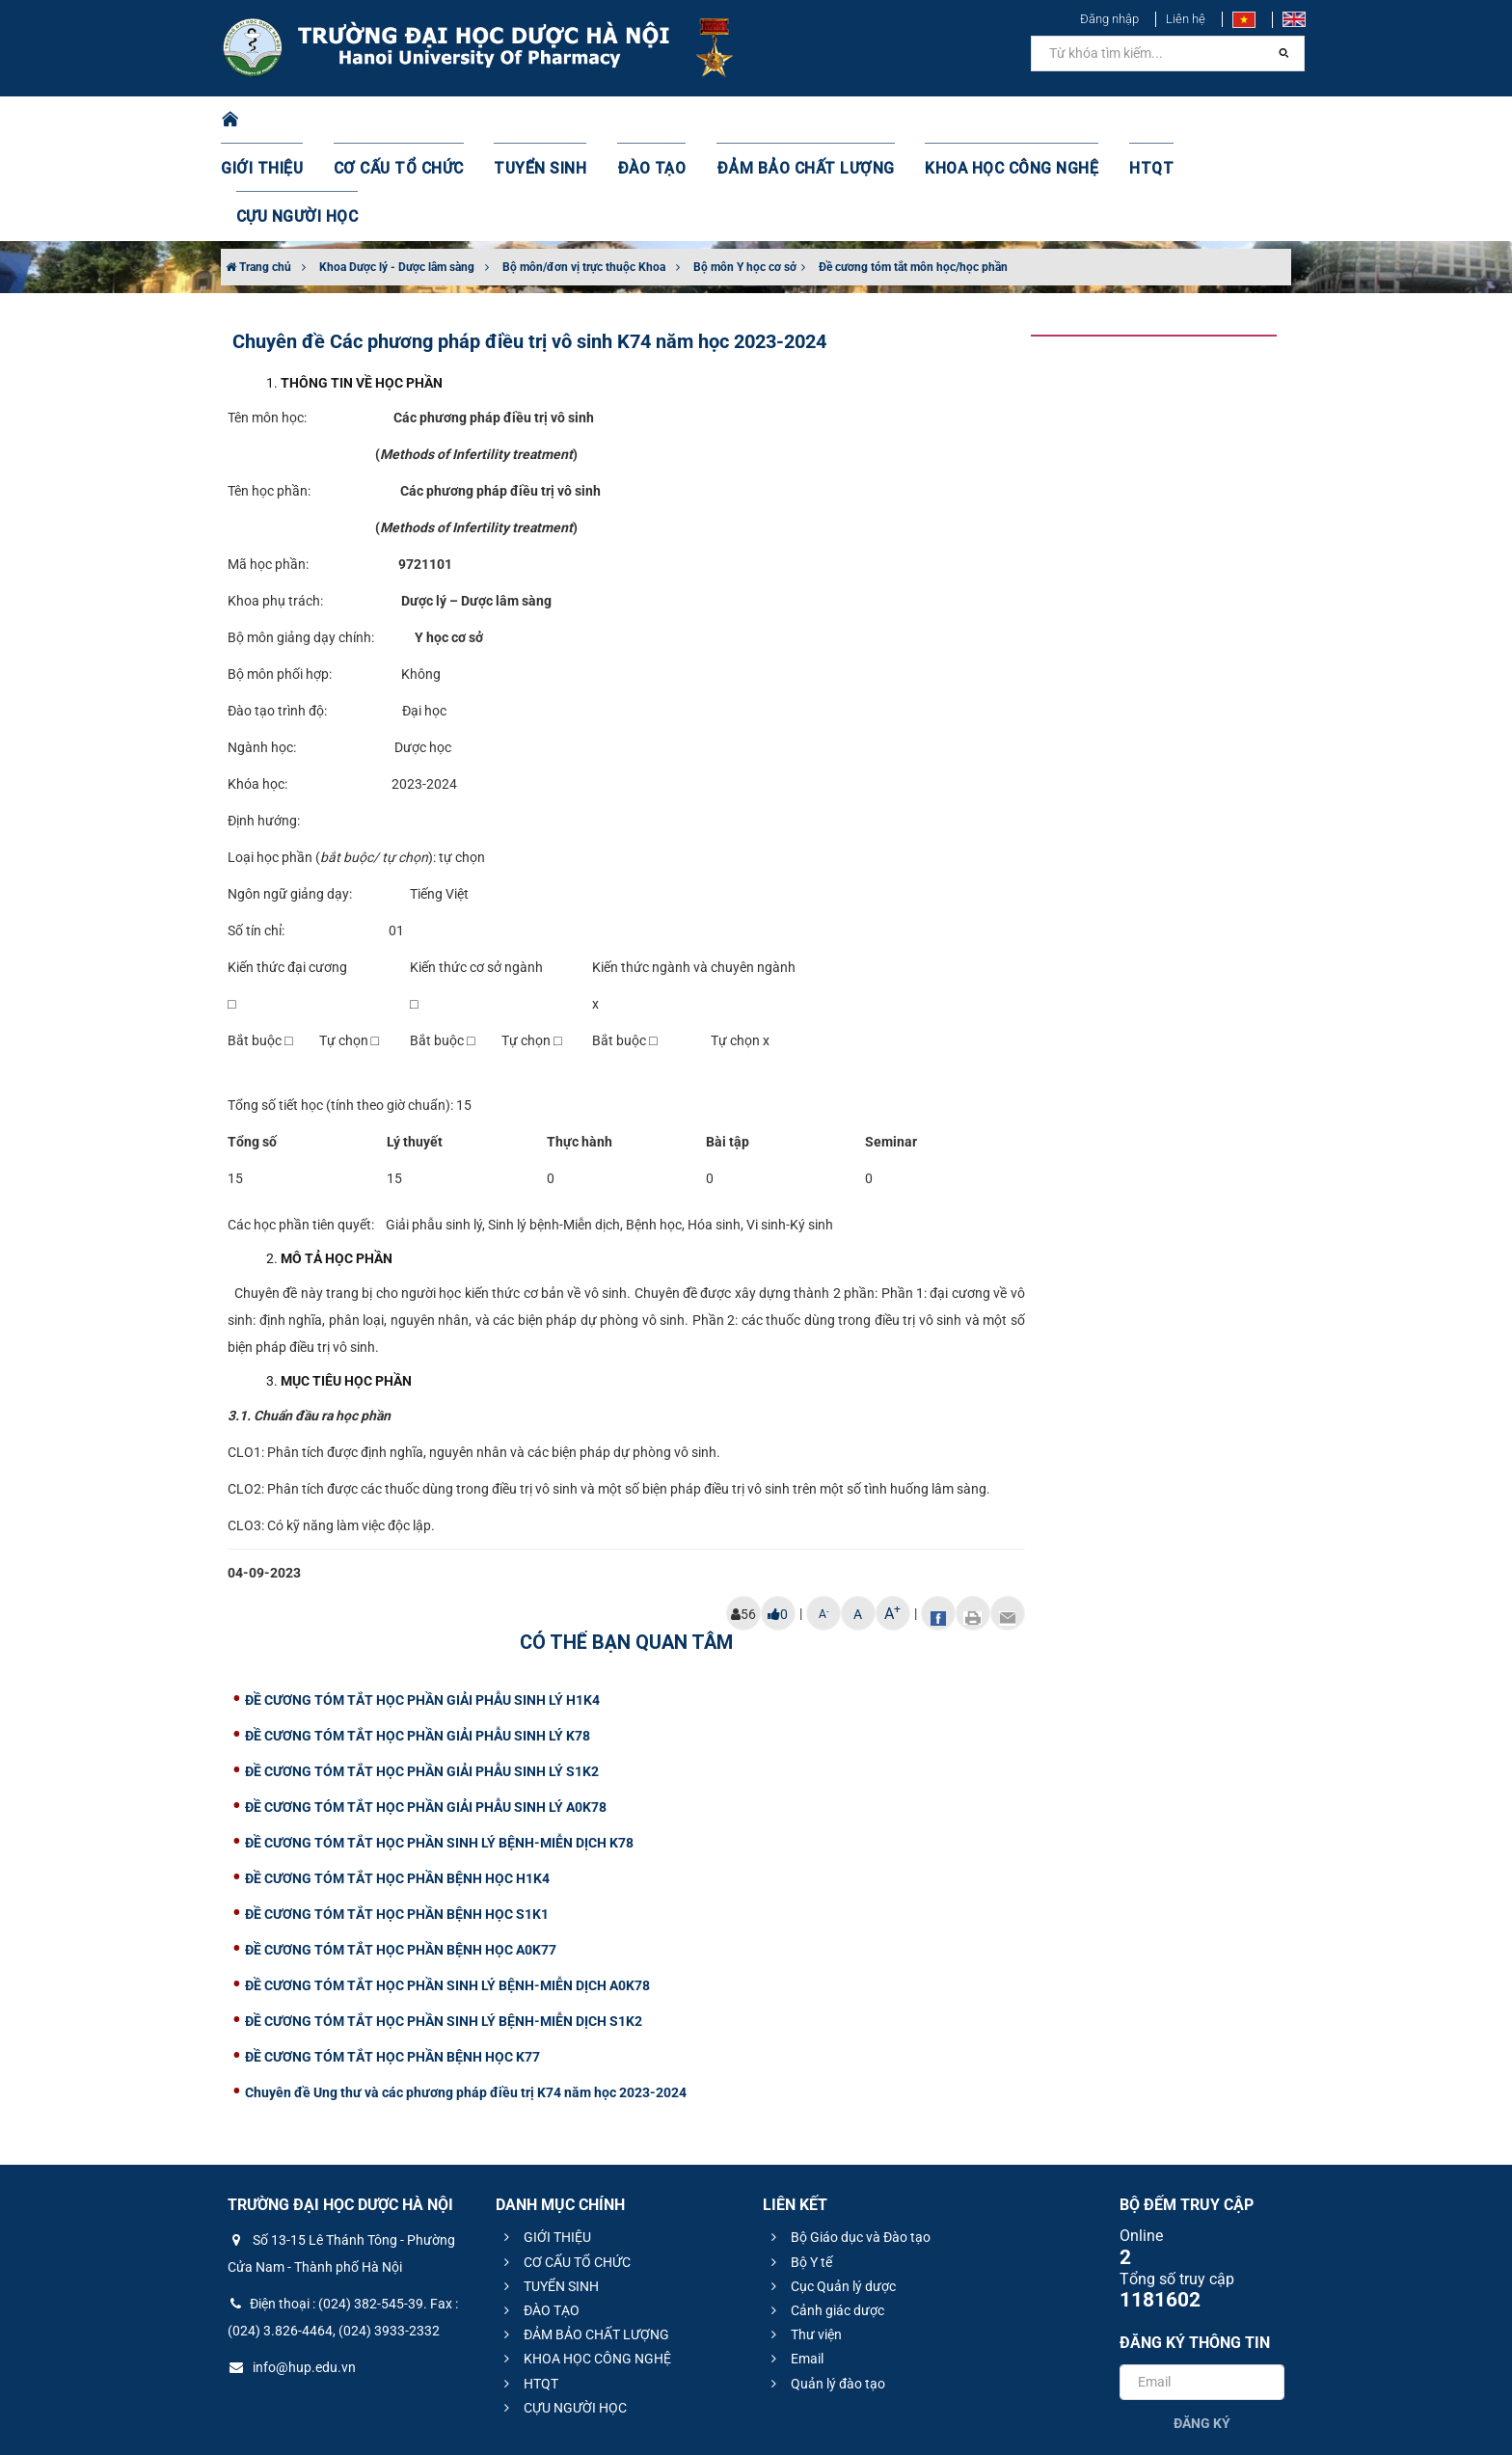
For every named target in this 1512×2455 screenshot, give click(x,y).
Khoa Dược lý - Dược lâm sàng (396, 170)
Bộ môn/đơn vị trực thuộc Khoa (583, 170)
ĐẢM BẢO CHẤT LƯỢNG (786, 120)
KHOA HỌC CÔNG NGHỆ (973, 120)
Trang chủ (258, 170)
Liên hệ (1185, 19)
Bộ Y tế (799, 2165)
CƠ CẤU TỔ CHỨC (414, 120)
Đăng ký (1202, 2326)
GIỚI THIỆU (287, 120)
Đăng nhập (1109, 19)
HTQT (1102, 120)
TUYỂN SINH (543, 120)
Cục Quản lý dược (831, 2190)
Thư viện (804, 2238)
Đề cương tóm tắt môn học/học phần (913, 170)
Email (795, 2262)
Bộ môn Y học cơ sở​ (744, 170)
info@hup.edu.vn (292, 2271)
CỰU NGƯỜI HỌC (1208, 120)
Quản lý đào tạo (825, 2287)
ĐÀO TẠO (647, 120)
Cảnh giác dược (825, 2214)
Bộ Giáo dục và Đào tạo (848, 2140)
